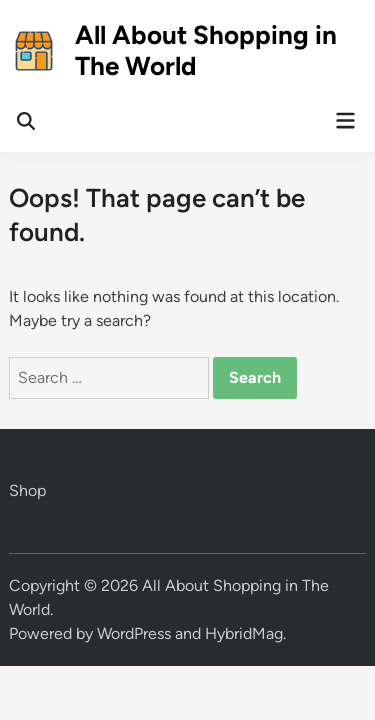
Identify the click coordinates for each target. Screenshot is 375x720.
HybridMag (244, 633)
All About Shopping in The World (206, 50)
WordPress (134, 633)
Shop (27, 490)
